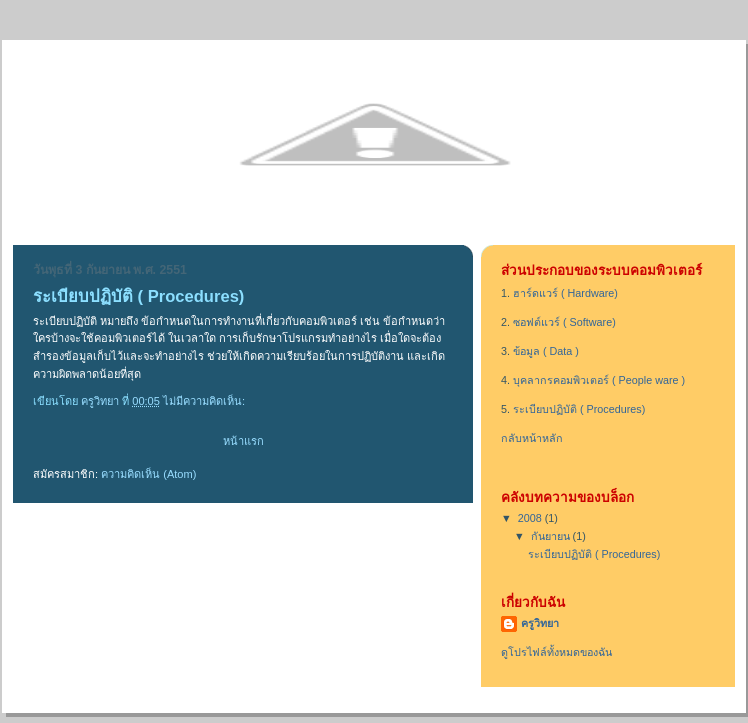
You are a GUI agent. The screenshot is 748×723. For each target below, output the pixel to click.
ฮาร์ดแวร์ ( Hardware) (565, 293)
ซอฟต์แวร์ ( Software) (564, 322)
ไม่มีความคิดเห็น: (205, 401)
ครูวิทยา (540, 623)
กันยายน (552, 536)
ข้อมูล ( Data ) (546, 351)
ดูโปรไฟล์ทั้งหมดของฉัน (556, 652)
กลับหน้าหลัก (532, 438)
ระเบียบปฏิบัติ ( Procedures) (138, 296)
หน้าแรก (243, 441)
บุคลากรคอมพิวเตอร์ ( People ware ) (599, 380)
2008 (531, 518)
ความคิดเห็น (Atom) (148, 474)
